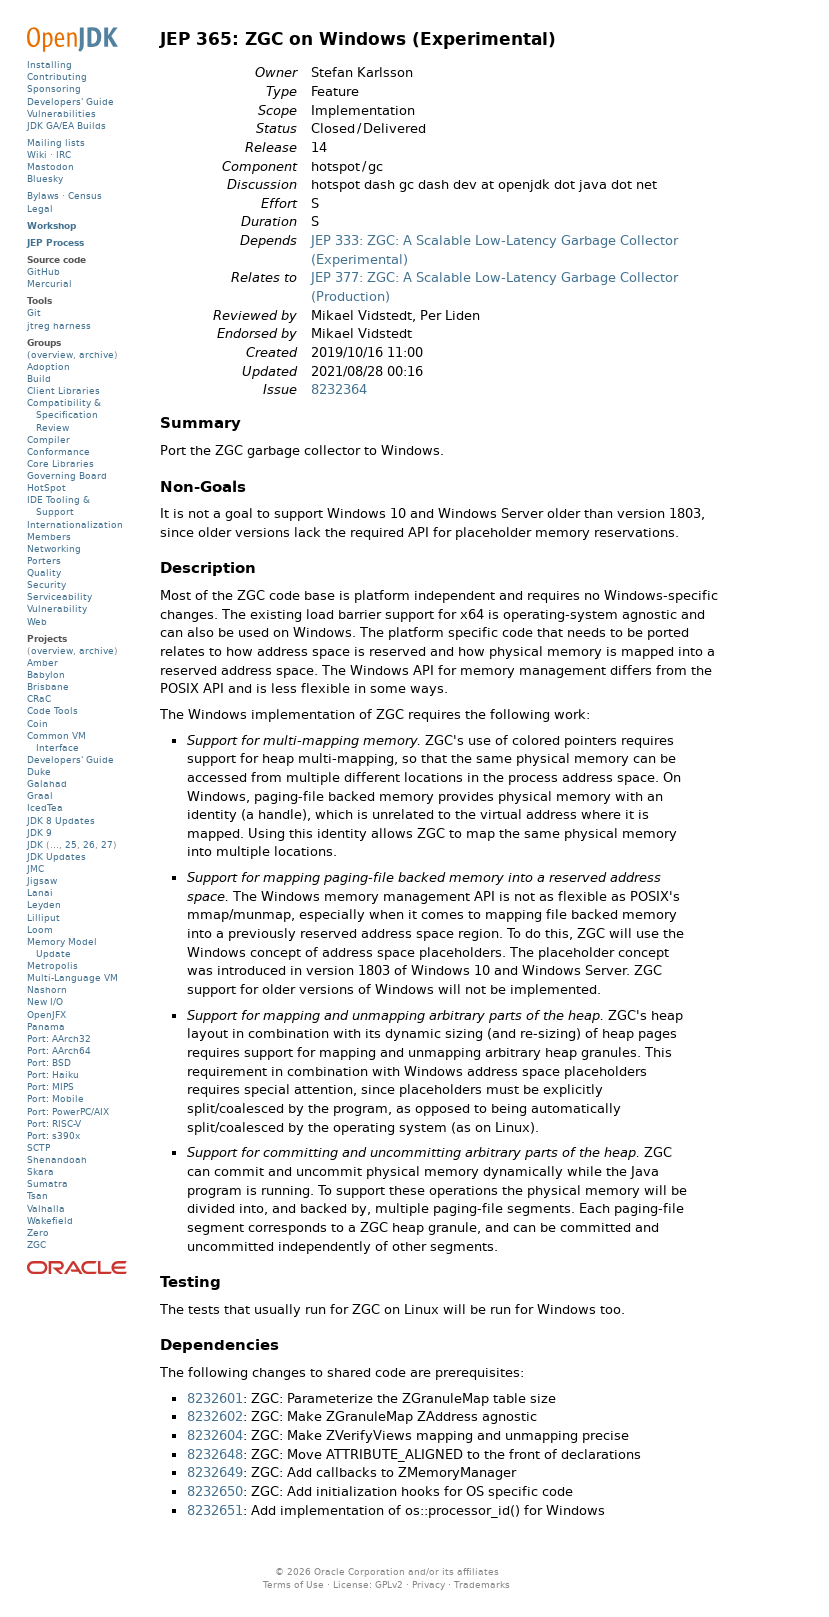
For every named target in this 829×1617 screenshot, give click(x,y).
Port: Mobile (55, 1098)
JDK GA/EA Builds (66, 125)
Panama (46, 1026)
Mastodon (50, 166)
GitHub (43, 271)
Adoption (48, 366)
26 (89, 844)
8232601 (215, 1398)
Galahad (47, 783)
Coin (37, 723)
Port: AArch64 (59, 1050)
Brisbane (48, 686)
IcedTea (45, 807)
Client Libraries (63, 390)
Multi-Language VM (72, 977)
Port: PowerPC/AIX (68, 1111)
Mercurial (49, 283)
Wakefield (50, 1220)
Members (49, 536)
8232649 (215, 1472)
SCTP (38, 1147)
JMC (35, 868)
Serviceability (59, 596)
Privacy (428, 1584)
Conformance (58, 451)
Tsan (37, 1195)
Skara (40, 1171)
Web (37, 621)
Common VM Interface (56, 741)
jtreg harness (59, 325)
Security (46, 584)
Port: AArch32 (59, 1038)
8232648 (215, 1454)
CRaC (39, 698)
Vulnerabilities (61, 113)
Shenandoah (57, 1159)
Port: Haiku (53, 1074)
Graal (40, 795)
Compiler (48, 439)
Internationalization (75, 524)
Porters (44, 560)
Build (39, 378)
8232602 (215, 1416)
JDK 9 (39, 832)
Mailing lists (56, 142)
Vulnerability (57, 608)
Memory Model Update (62, 947)
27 (107, 844)
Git (34, 312)
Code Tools (52, 710)
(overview (50, 354)
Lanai (40, 892)
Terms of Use (293, 1584)
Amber (42, 662)
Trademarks (482, 1584)
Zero (38, 1232)
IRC (63, 154)
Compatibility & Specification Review (64, 414)
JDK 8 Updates (61, 820)
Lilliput (43, 917)
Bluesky (45, 178)
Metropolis (52, 965)
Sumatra (47, 1183)
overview (52, 650)
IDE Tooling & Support (58, 505)
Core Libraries (60, 463)
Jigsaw (42, 880)
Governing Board (67, 475)
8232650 (215, 1491)
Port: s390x (53, 1135)
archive (96, 354)
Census (85, 195)
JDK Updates (56, 856)
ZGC (36, 1244)
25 (71, 844)
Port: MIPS (50, 1086)
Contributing (57, 76)
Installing (49, 64)
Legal (40, 208)
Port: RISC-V (54, 1123)
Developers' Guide (70, 101)
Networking (54, 548)
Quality (44, 572)
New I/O (45, 1001)
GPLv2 (389, 1584)
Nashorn (47, 989)
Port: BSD (49, 1062)
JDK (35, 844)
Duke (39, 771)
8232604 (215, 1435)
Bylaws (43, 195)
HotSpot (46, 487)
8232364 (339, 389)
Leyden (44, 904)
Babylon (46, 674)
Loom (40, 929)
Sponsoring (54, 88)
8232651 (215, 1510)
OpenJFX (46, 1014)
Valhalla (46, 1208)
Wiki (37, 154)
